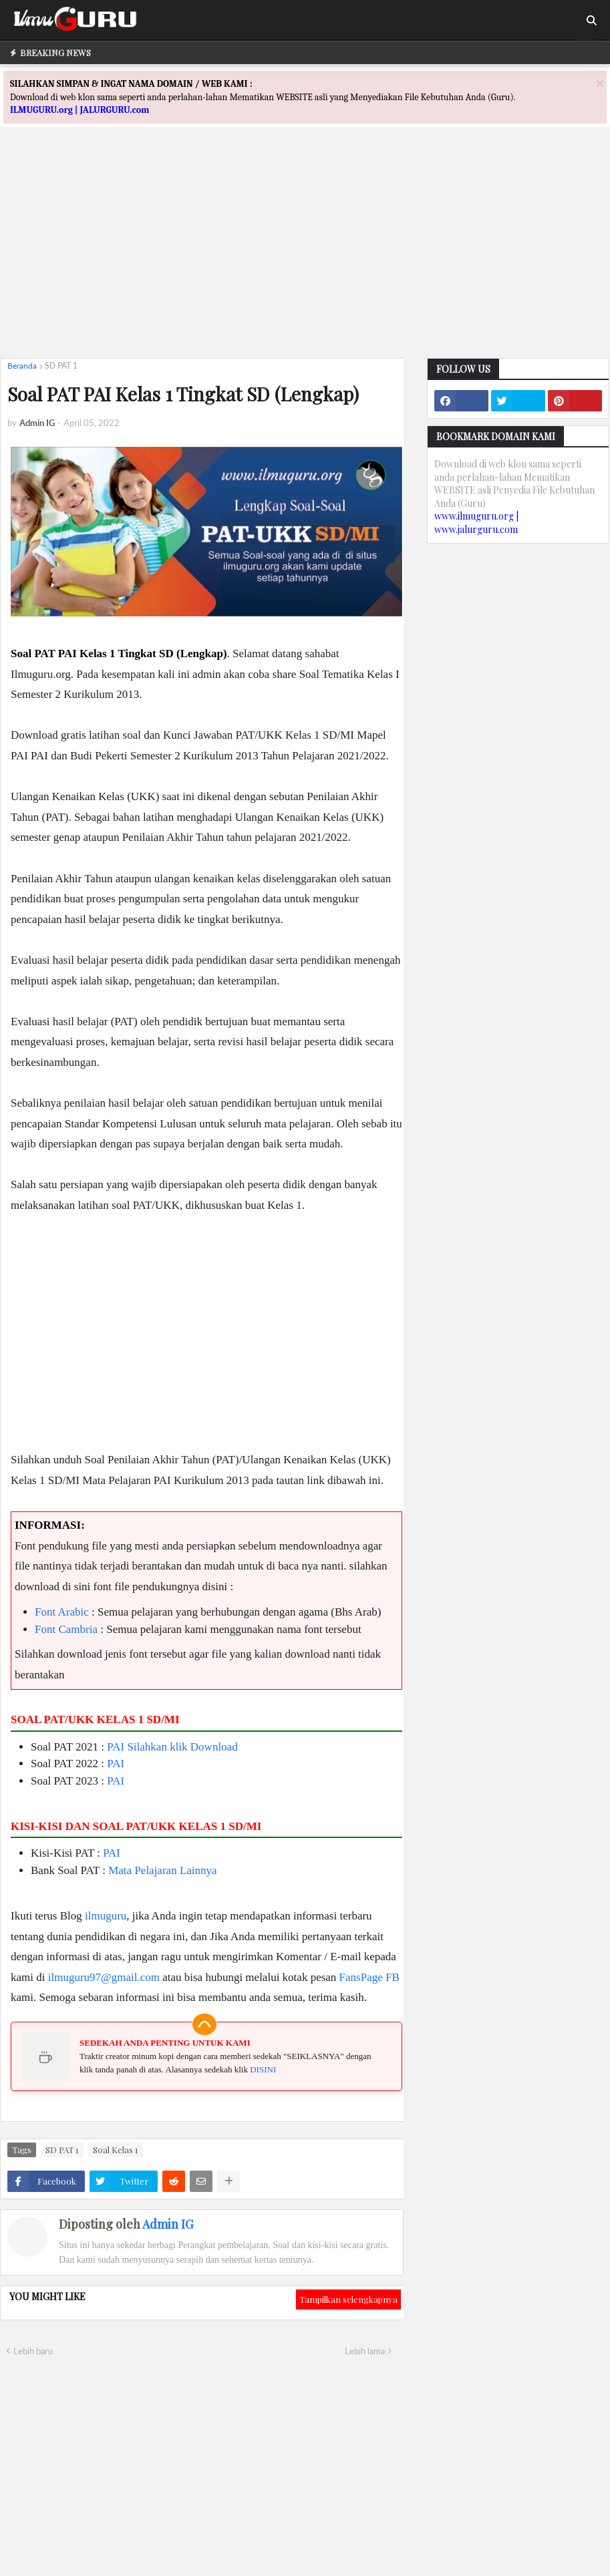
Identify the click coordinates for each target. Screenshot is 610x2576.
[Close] (600, 83)
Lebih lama (365, 2351)
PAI (115, 1746)
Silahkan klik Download (182, 1746)
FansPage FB (369, 1977)
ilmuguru (105, 1915)
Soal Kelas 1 (115, 2149)
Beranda (22, 366)
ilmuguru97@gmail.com (104, 1977)
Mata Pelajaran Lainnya (162, 1870)
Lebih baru (33, 2351)
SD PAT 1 (61, 366)
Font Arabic (62, 1612)
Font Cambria (66, 1629)
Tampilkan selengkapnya (348, 2299)
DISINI (263, 2069)
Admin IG (167, 2224)
